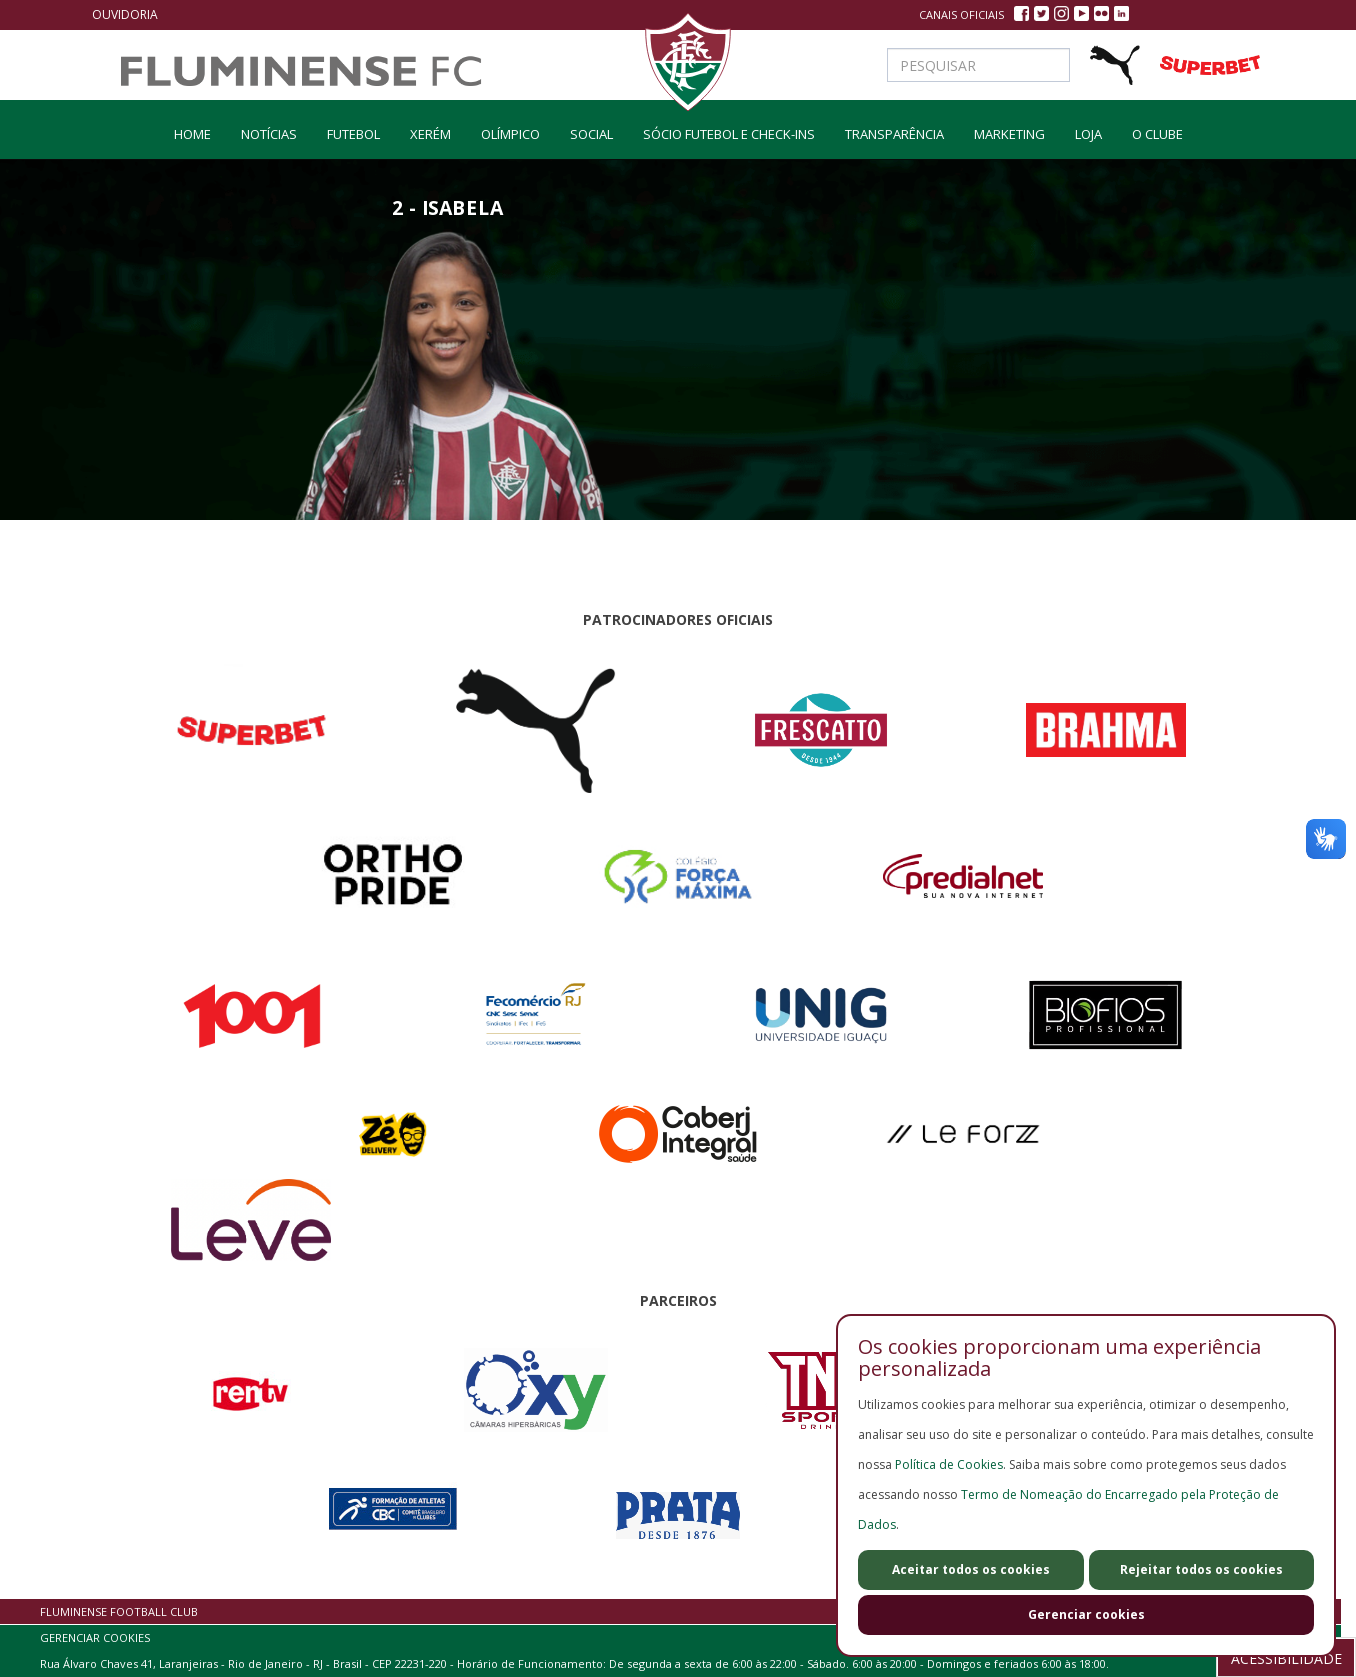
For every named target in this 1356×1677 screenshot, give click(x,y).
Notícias (269, 134)
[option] (448, 406)
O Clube (1157, 134)
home (192, 134)
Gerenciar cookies (1086, 1614)
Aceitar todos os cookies (971, 1569)
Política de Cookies (949, 1464)
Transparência (894, 134)
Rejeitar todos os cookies (1201, 1569)
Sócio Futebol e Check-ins (729, 134)
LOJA (1088, 134)
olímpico (510, 134)
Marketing (1009, 134)
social (591, 134)
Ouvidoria (125, 14)
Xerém (430, 134)
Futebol (353, 134)
